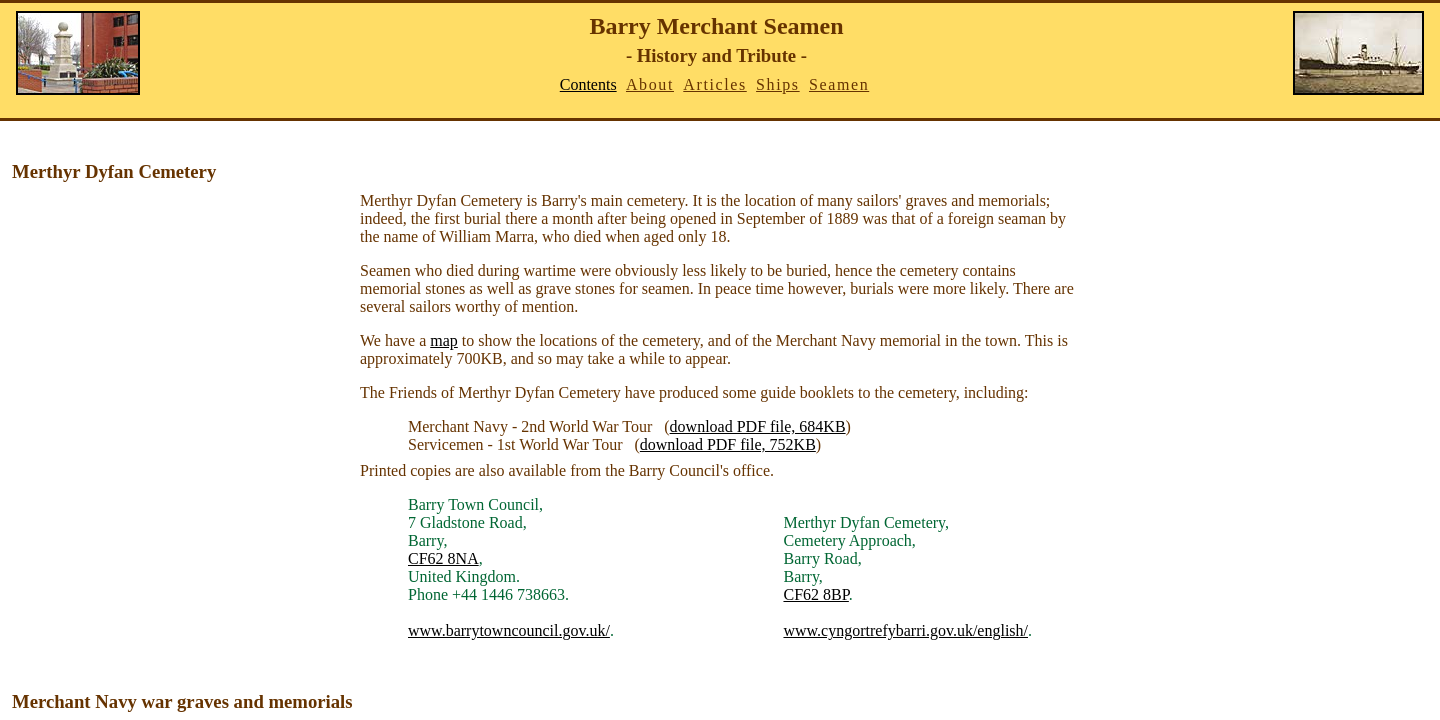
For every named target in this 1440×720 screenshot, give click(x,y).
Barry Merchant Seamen (716, 26)
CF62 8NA (443, 558)
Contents (588, 84)
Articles (714, 84)
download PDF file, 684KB (758, 426)
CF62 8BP (815, 594)
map (444, 340)
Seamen (839, 84)
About (650, 84)
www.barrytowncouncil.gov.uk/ (509, 630)
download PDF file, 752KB (728, 444)
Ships (778, 84)
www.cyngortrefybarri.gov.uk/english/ (905, 630)
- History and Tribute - (716, 55)
